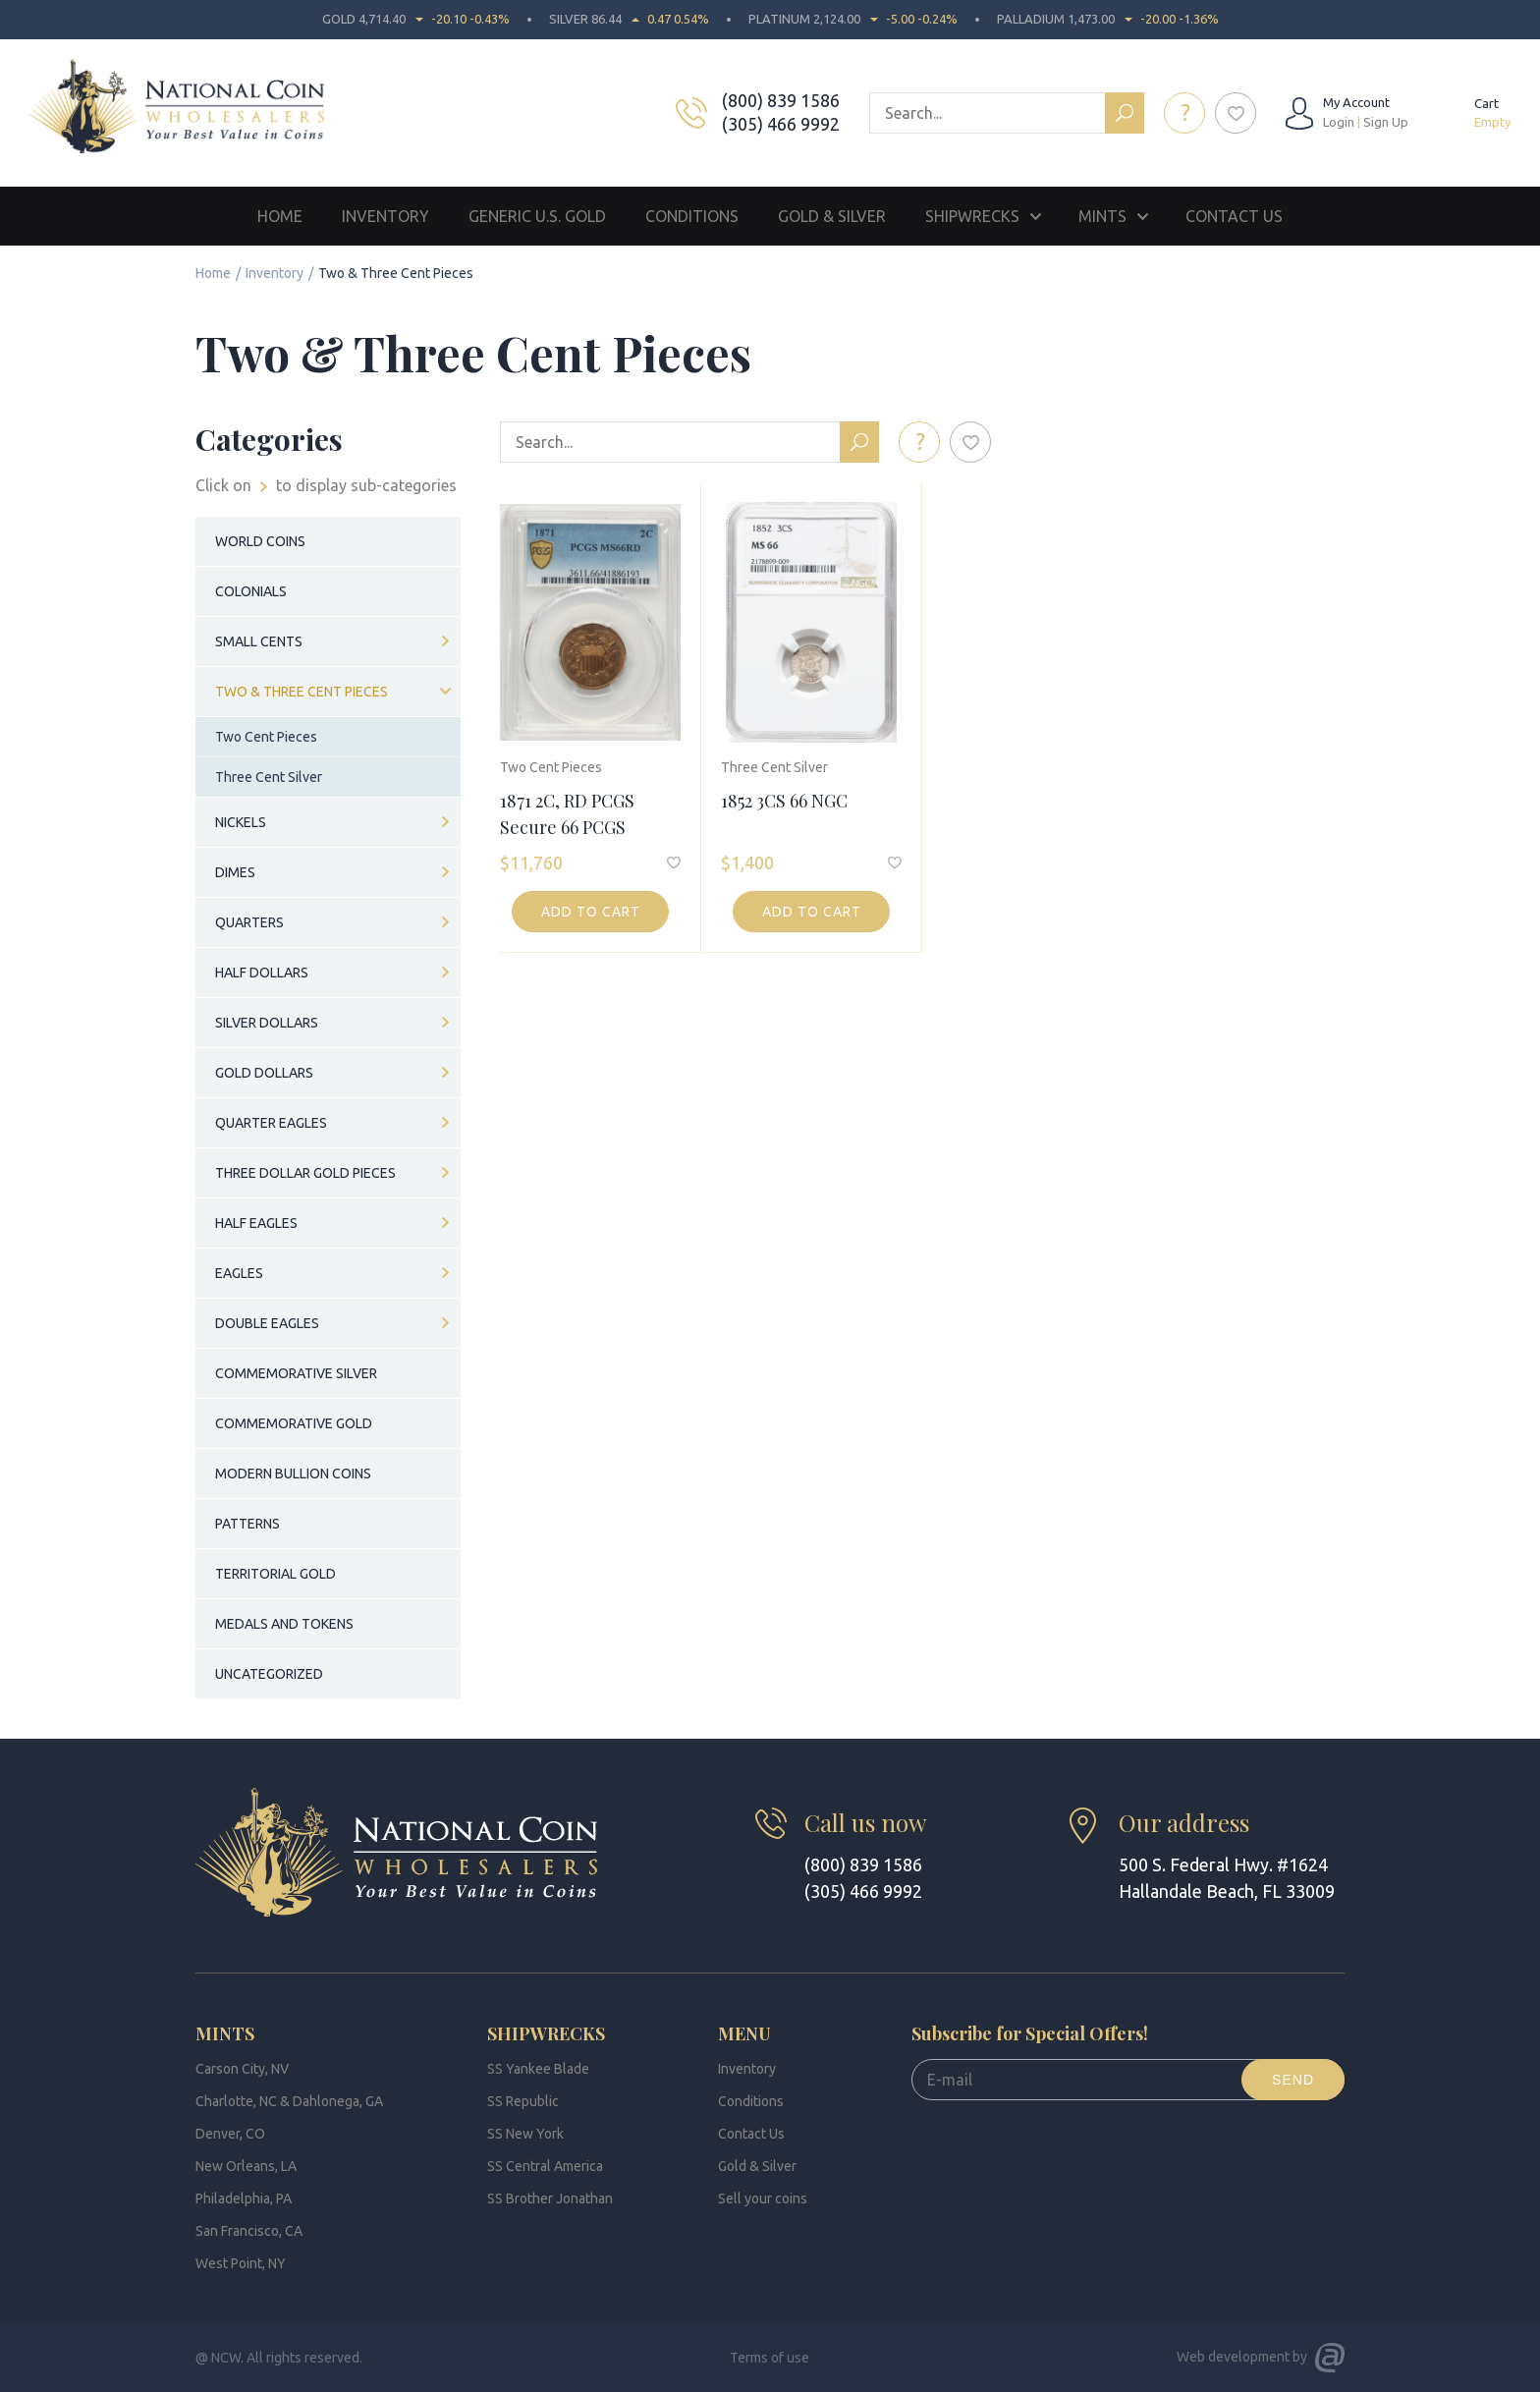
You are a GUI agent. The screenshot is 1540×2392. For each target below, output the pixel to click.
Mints (1102, 216)
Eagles (239, 1273)
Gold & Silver (832, 216)
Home (279, 216)
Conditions (692, 216)
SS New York (525, 2134)
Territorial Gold (275, 1574)
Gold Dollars (264, 1073)
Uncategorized (269, 1674)
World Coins (260, 541)
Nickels (240, 822)
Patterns (247, 1523)
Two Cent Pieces (551, 767)
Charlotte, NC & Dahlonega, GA (289, 2101)
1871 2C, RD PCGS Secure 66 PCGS (567, 814)
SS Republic (523, 2101)
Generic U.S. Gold (537, 216)
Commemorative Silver (296, 1373)
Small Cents (258, 641)
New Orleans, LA (246, 2166)
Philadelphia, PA (243, 2198)
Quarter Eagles (271, 1123)
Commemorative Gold (293, 1423)
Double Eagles (267, 1323)
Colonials (251, 591)
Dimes (235, 872)
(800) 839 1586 (781, 100)
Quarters (249, 922)
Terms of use (769, 2357)
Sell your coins (762, 2198)
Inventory (385, 216)
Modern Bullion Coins (293, 1473)
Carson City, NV (242, 2069)
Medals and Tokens (284, 1624)
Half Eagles (256, 1223)
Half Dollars (261, 972)
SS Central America (545, 2166)
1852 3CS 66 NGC (784, 800)
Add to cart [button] (590, 911)
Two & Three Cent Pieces (301, 691)
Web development (1233, 2356)
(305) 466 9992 (781, 124)
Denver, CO (230, 2134)
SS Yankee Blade (538, 2069)
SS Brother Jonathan (550, 2198)
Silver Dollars (266, 1022)
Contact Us (1234, 216)
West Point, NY (240, 2263)
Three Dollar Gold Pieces (305, 1173)
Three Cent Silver (774, 767)
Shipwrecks (972, 216)
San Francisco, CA (248, 2231)
